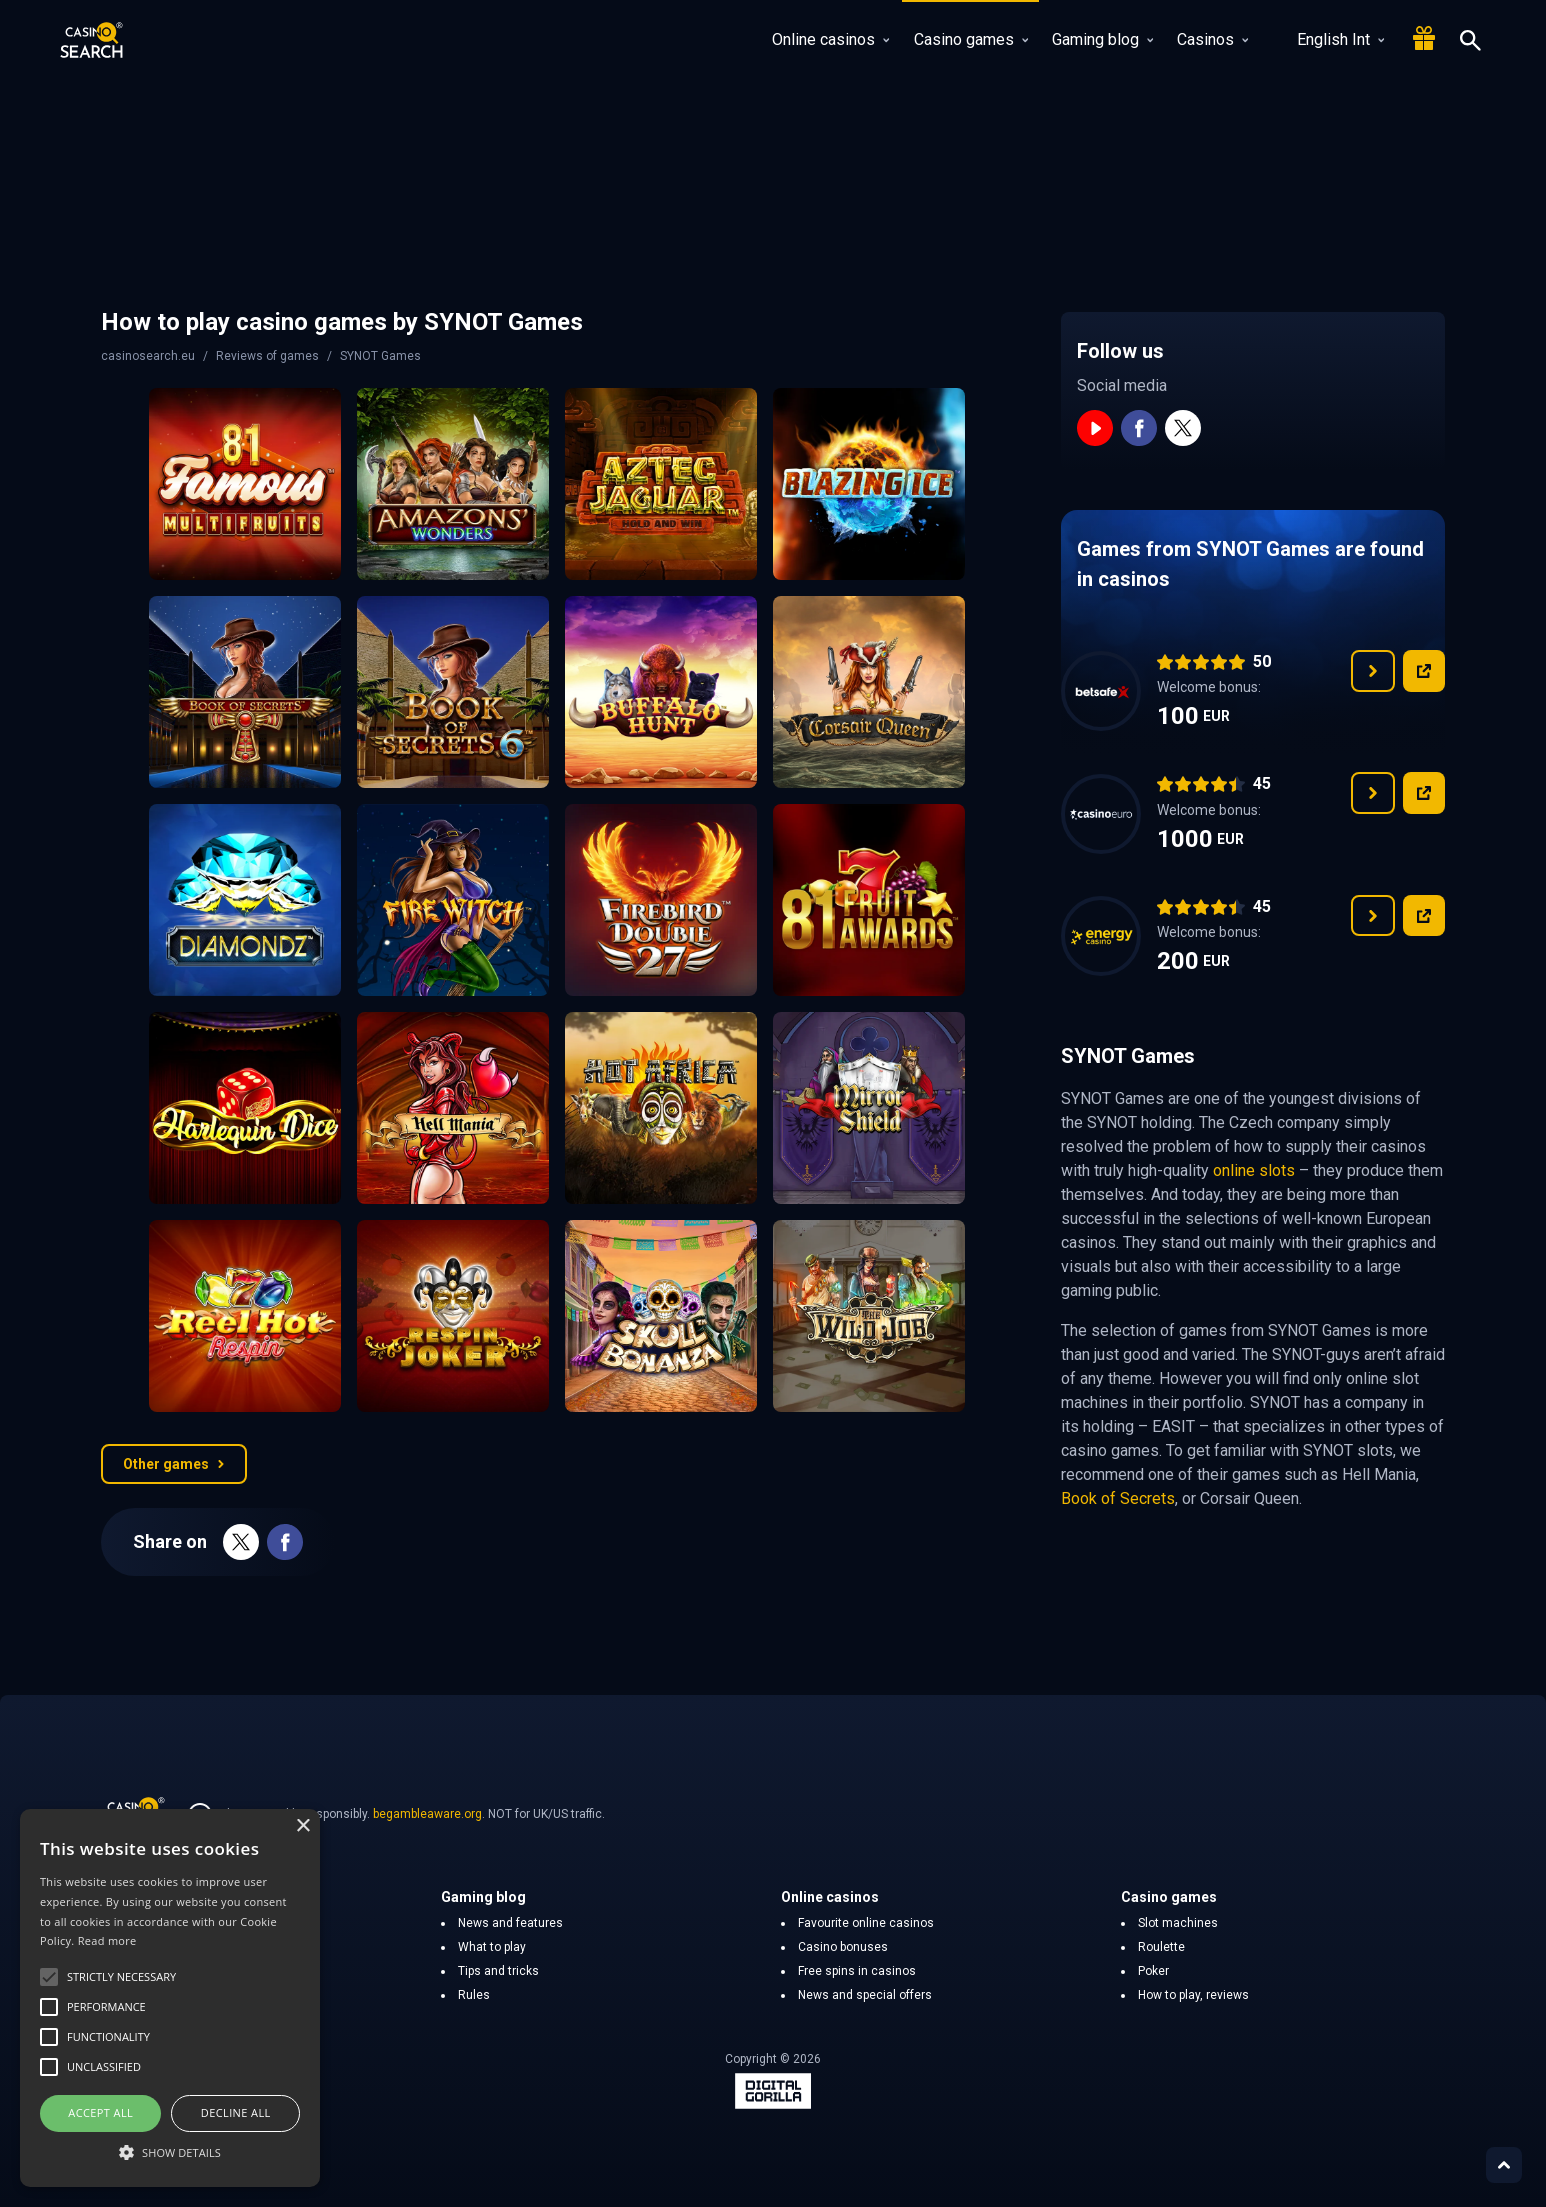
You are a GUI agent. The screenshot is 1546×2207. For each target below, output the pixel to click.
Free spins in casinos (857, 1971)
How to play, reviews (1193, 1995)
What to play (492, 1947)
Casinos (1212, 39)
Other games (174, 1464)
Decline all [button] (236, 2112)
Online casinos (830, 39)
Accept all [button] (100, 2112)
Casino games (971, 39)
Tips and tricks (498, 1971)
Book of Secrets (1118, 1498)
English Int (1328, 39)
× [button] (302, 1826)
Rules (474, 1995)
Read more (107, 1940)
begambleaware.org (427, 1814)
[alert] (170, 1998)
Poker (1153, 1971)
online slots (1254, 1170)
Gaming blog (1102, 39)
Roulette (1161, 1947)
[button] (170, 2152)
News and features (510, 1923)
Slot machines (1178, 1923)
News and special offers (865, 1995)
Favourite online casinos (866, 1923)
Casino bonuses (843, 1947)
